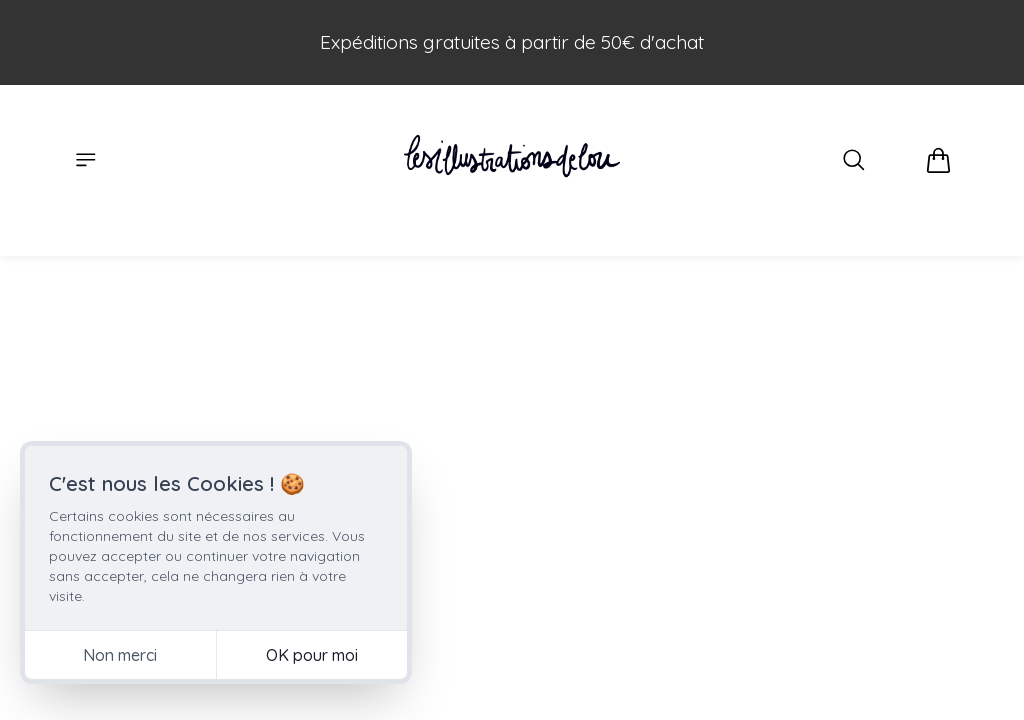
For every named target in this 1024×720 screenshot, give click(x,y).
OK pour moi (312, 655)
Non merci (120, 655)
